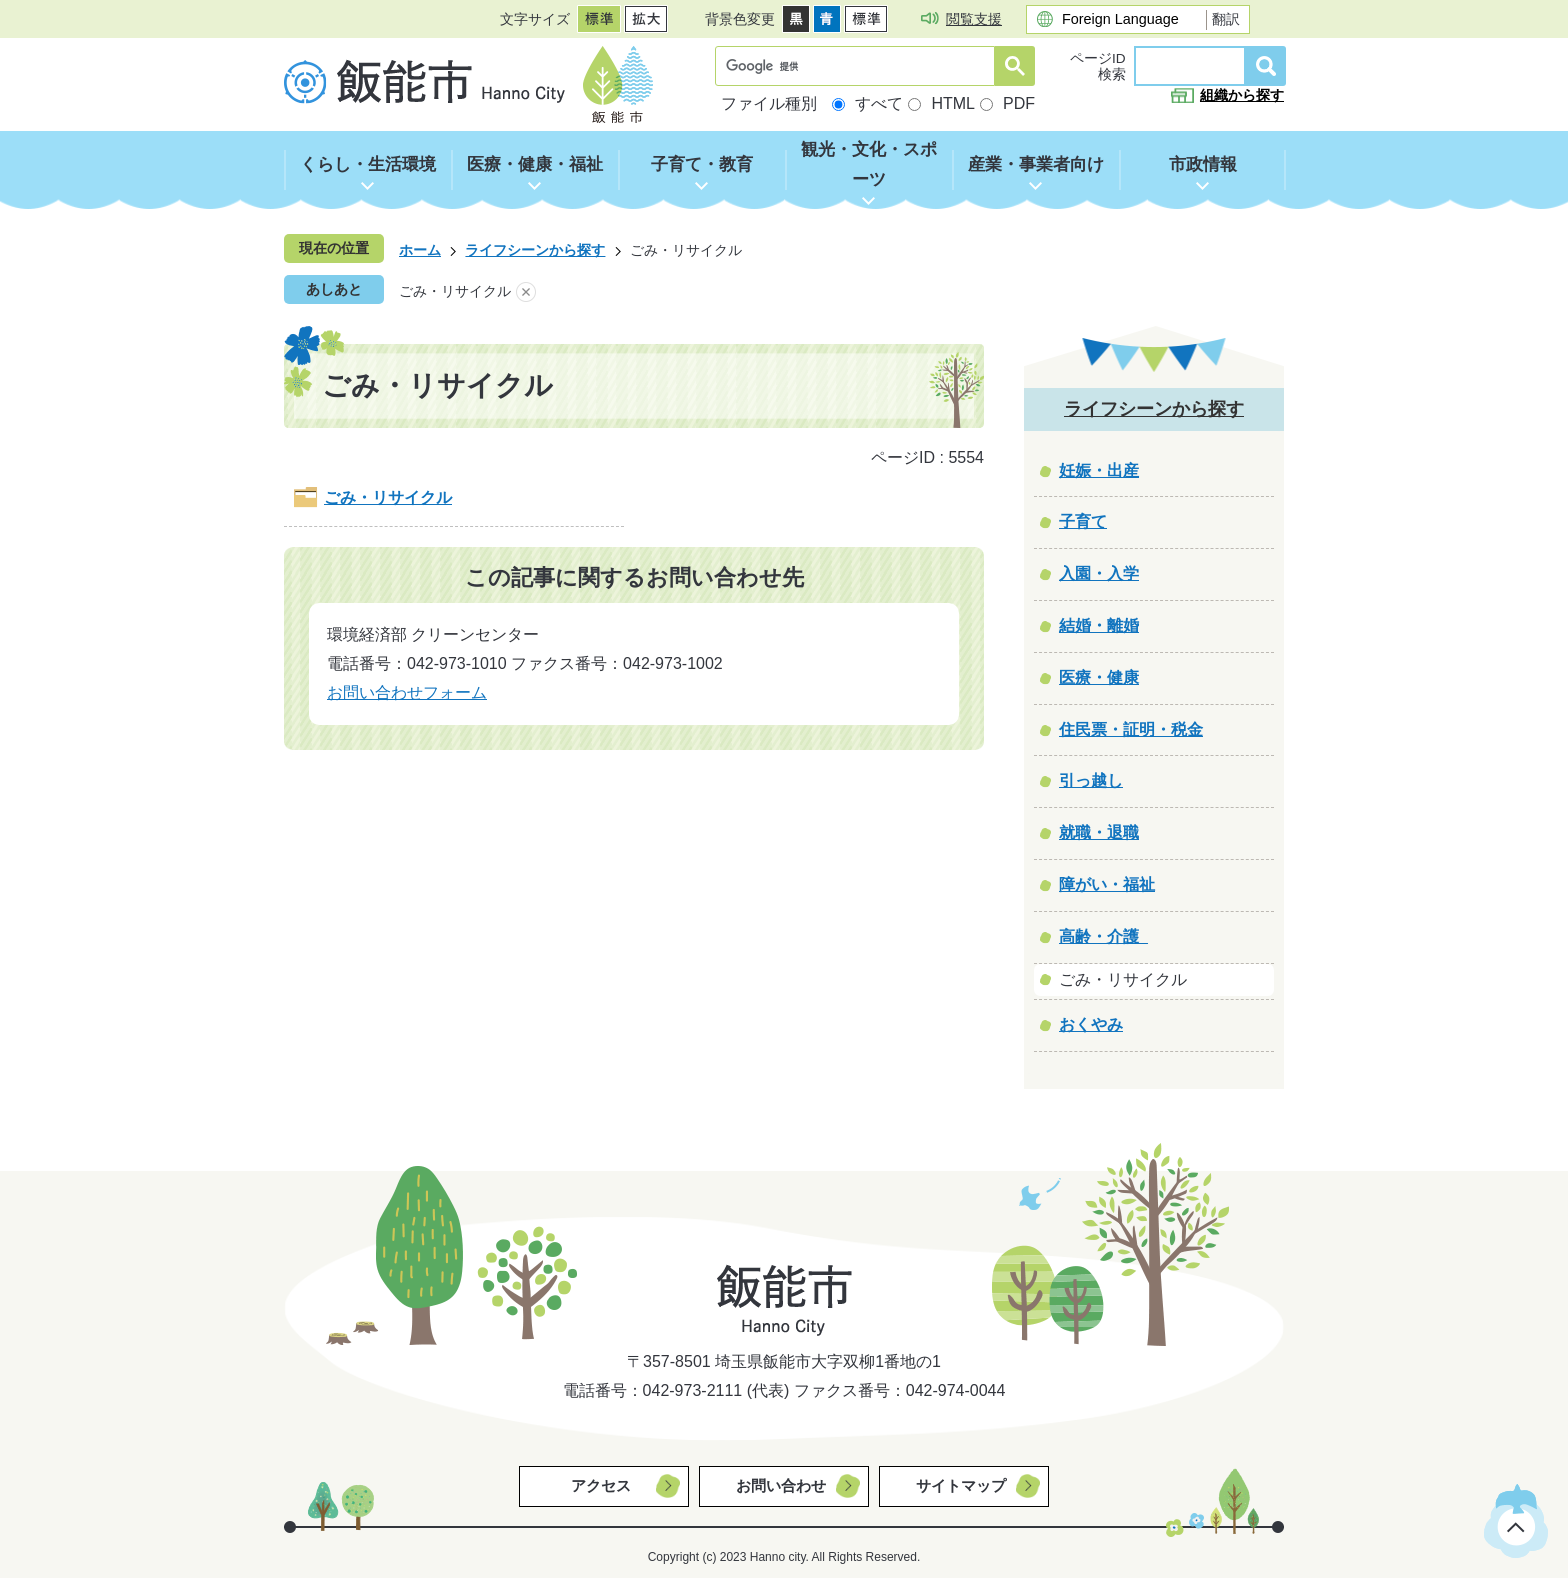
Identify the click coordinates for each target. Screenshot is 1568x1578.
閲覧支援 (974, 19)
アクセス (601, 1485)
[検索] (860, 66)
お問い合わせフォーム (407, 692)
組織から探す (1242, 95)
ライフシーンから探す (535, 250)
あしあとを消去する (526, 292)
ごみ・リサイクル (388, 497)
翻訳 (1226, 19)
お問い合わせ (781, 1485)
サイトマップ (961, 1485)
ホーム (420, 250)
